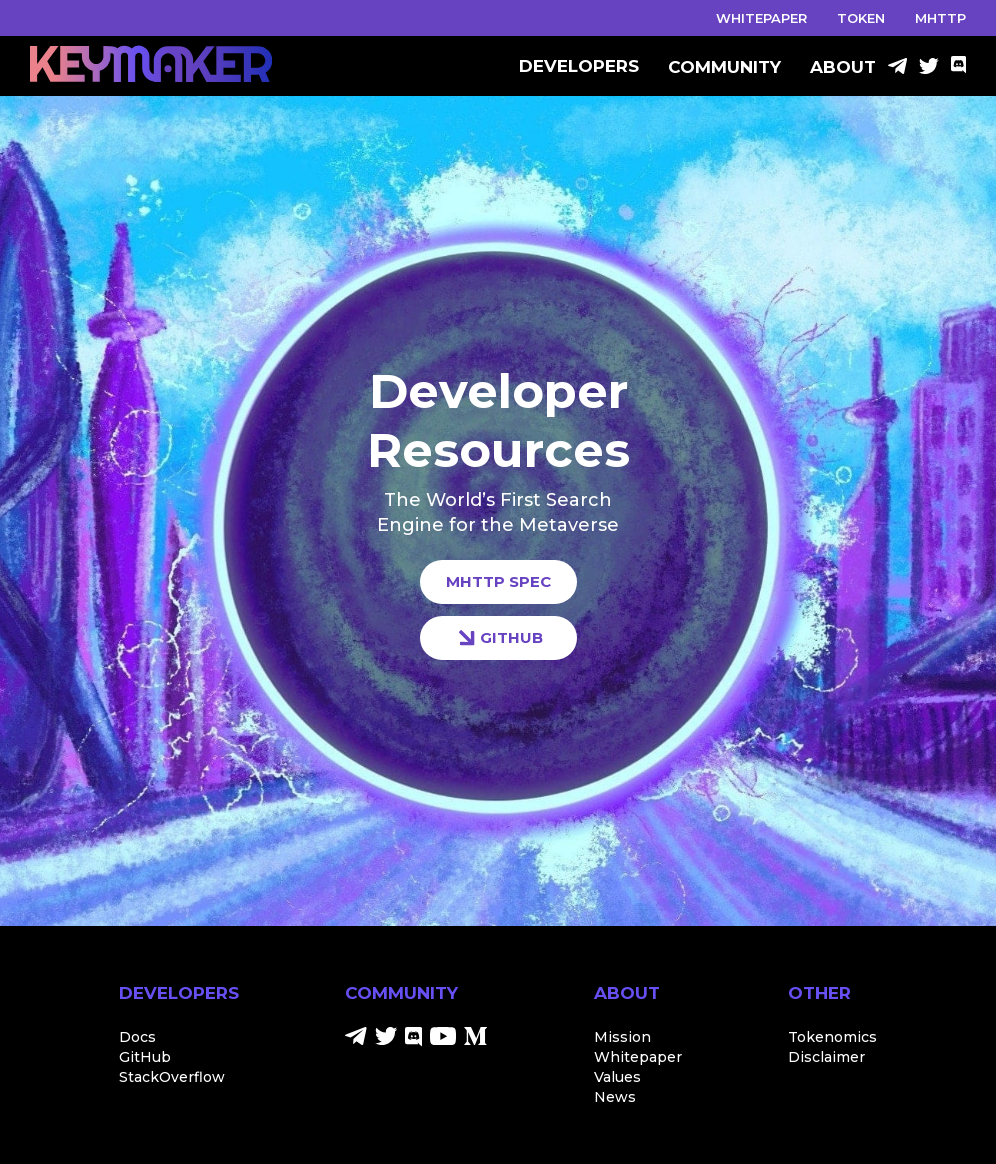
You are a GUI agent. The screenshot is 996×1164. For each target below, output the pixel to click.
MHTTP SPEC (498, 581)
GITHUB (498, 638)
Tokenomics (832, 1037)
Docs (137, 1037)
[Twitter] (929, 68)
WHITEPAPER (761, 18)
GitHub (145, 1057)
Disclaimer (826, 1057)
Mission (622, 1037)
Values (617, 1077)
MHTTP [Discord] (940, 18)
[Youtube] (443, 1039)
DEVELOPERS (579, 67)
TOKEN (861, 18)
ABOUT (843, 67)
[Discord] (958, 68)
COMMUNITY (724, 67)
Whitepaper (638, 1057)
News (615, 1097)
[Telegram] (897, 68)
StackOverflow (172, 1077)
